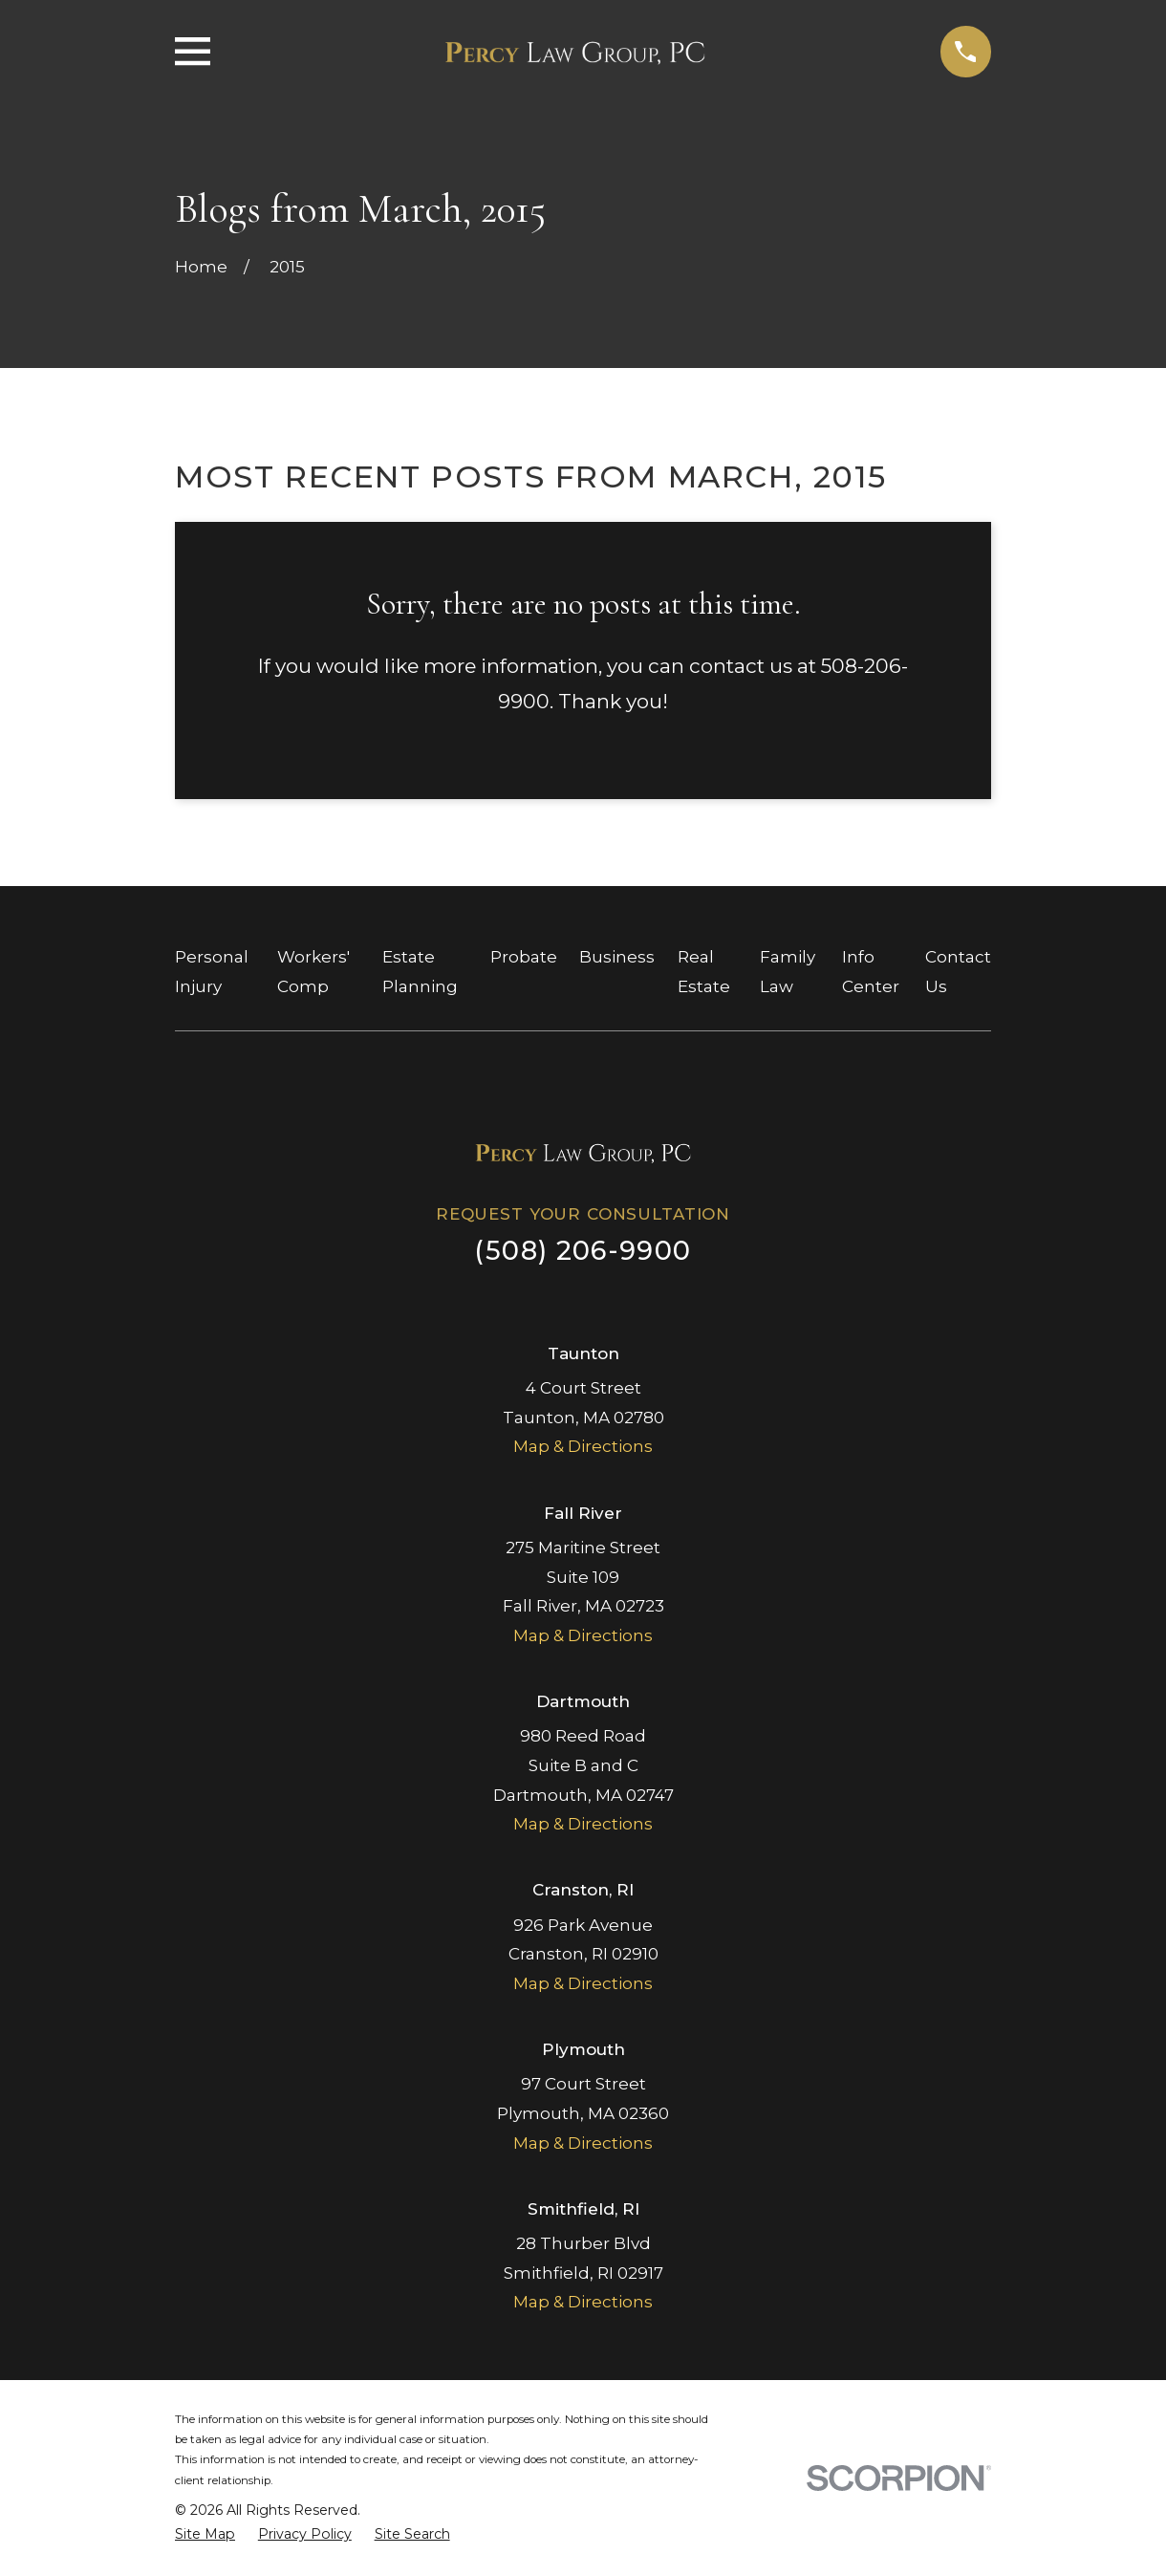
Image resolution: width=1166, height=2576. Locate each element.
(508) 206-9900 (582, 1250)
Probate (523, 956)
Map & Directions (583, 1446)
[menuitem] (205, 2534)
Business (617, 956)
